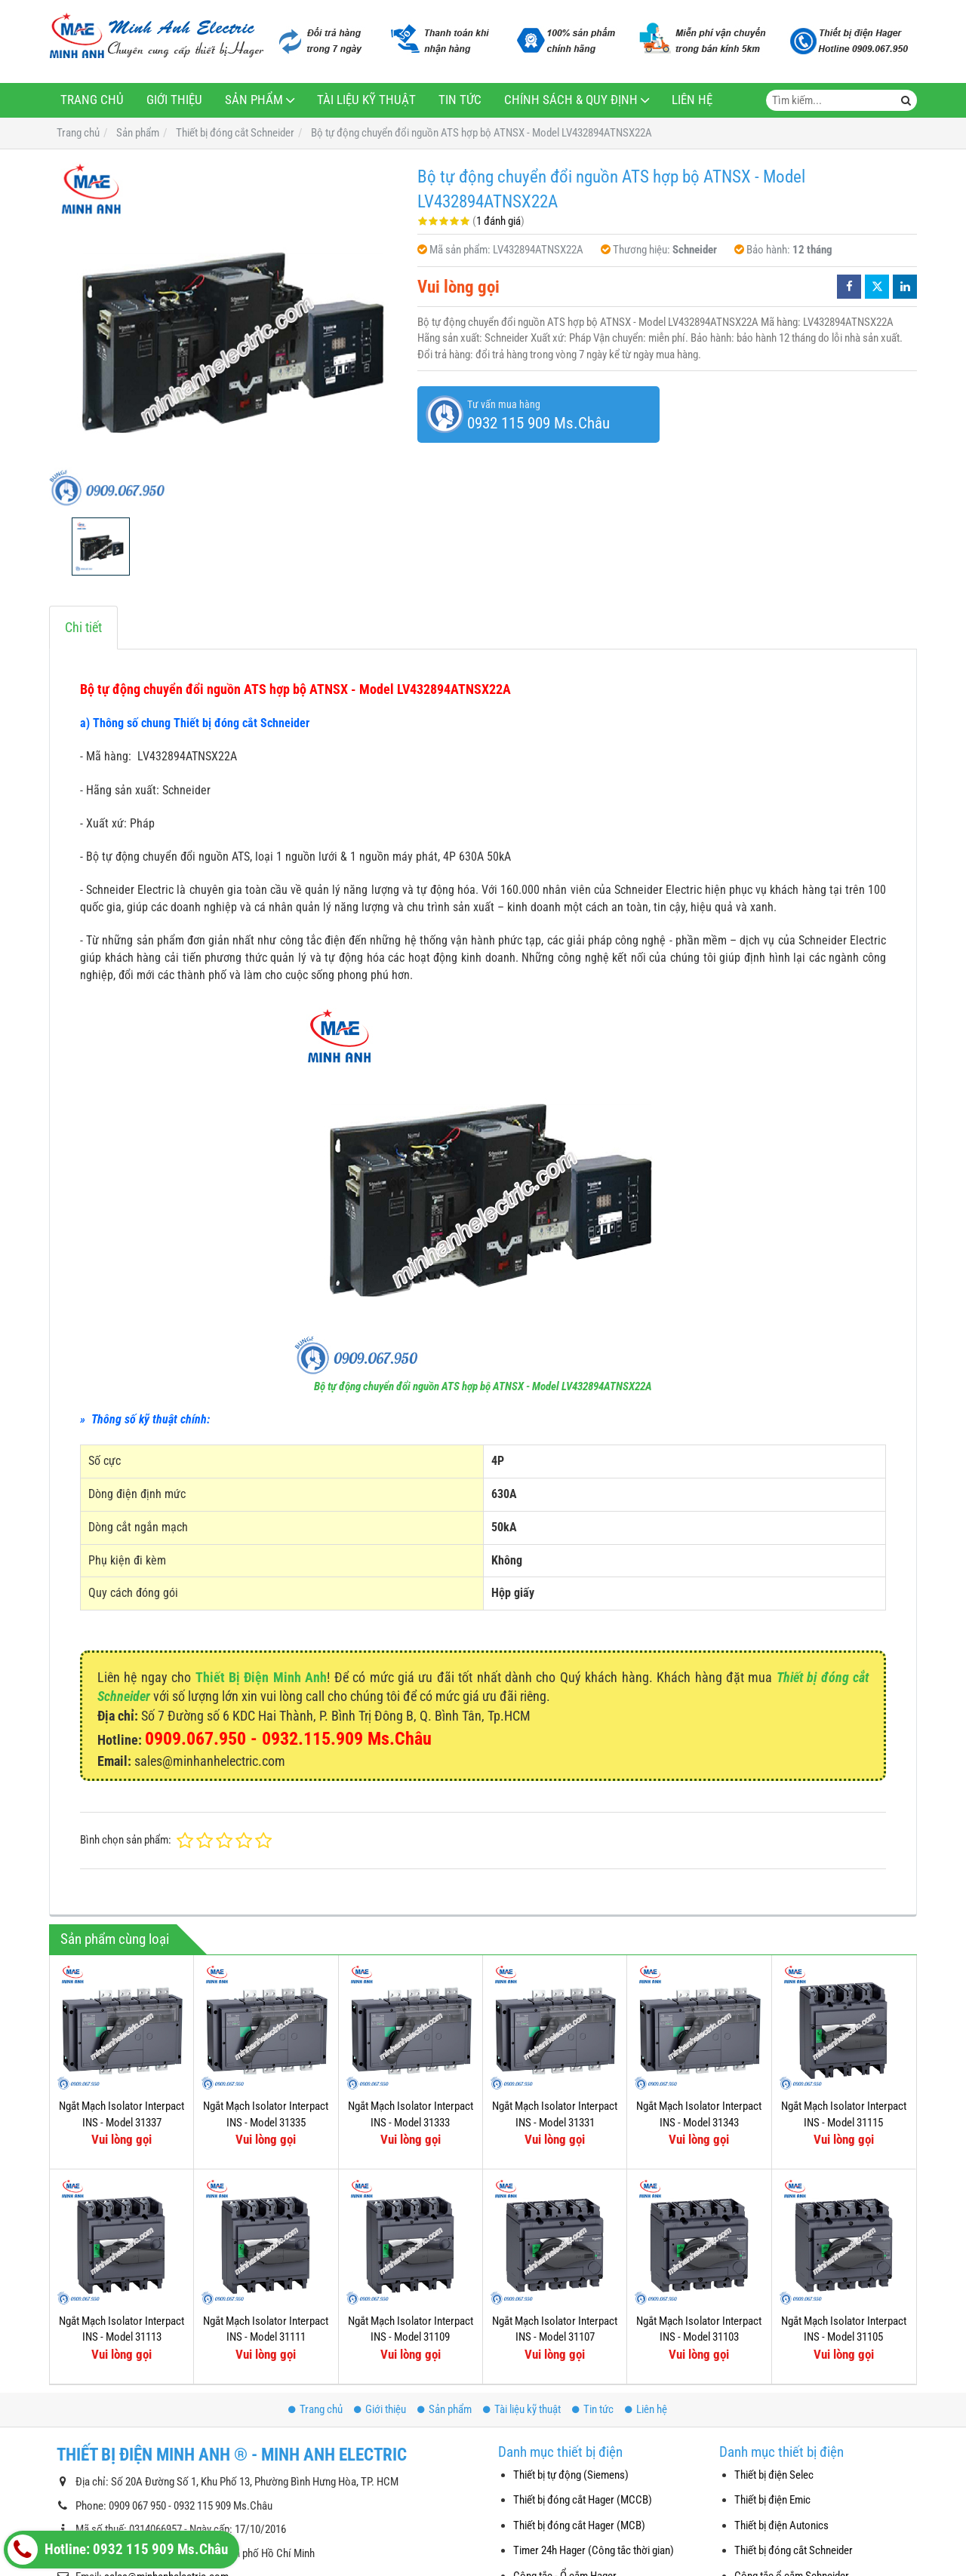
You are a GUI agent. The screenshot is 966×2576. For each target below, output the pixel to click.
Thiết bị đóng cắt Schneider (793, 2550)
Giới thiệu (174, 100)
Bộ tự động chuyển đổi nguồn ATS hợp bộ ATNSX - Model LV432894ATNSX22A (483, 1386)
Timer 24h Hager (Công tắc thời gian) (593, 2550)
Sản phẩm (254, 100)
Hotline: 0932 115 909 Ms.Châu (118, 2550)
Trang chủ (92, 100)
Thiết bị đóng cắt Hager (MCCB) (582, 2500)
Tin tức (459, 100)
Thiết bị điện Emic (772, 2500)
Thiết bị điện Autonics (781, 2525)
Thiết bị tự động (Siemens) (571, 2475)
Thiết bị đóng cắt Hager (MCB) (579, 2525)
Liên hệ (692, 100)
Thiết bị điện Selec (774, 2475)
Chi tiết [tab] (83, 627)
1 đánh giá (498, 221)
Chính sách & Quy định (571, 100)
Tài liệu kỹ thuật (366, 100)
